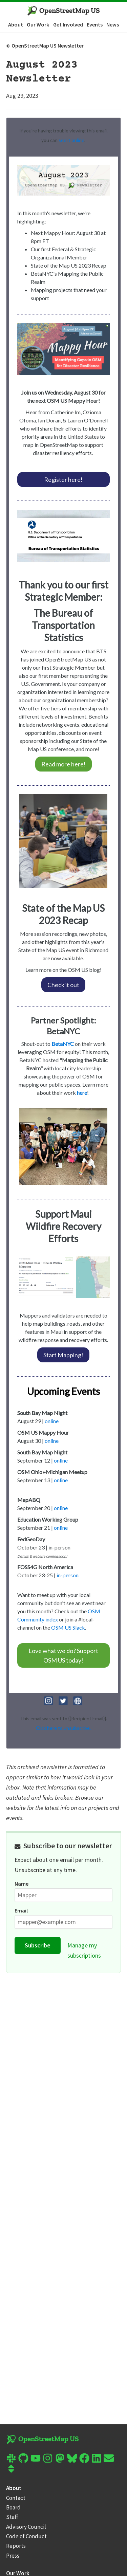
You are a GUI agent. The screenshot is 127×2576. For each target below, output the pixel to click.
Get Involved (68, 24)
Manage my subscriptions (84, 1950)
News (112, 24)
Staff (12, 2517)
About (15, 24)
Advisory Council (26, 2526)
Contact (15, 2498)
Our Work (38, 24)
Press (12, 2555)
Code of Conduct (26, 2536)
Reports (16, 2546)
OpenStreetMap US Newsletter (45, 45)
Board (13, 2507)
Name (22, 1883)
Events (95, 24)
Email (21, 1910)
